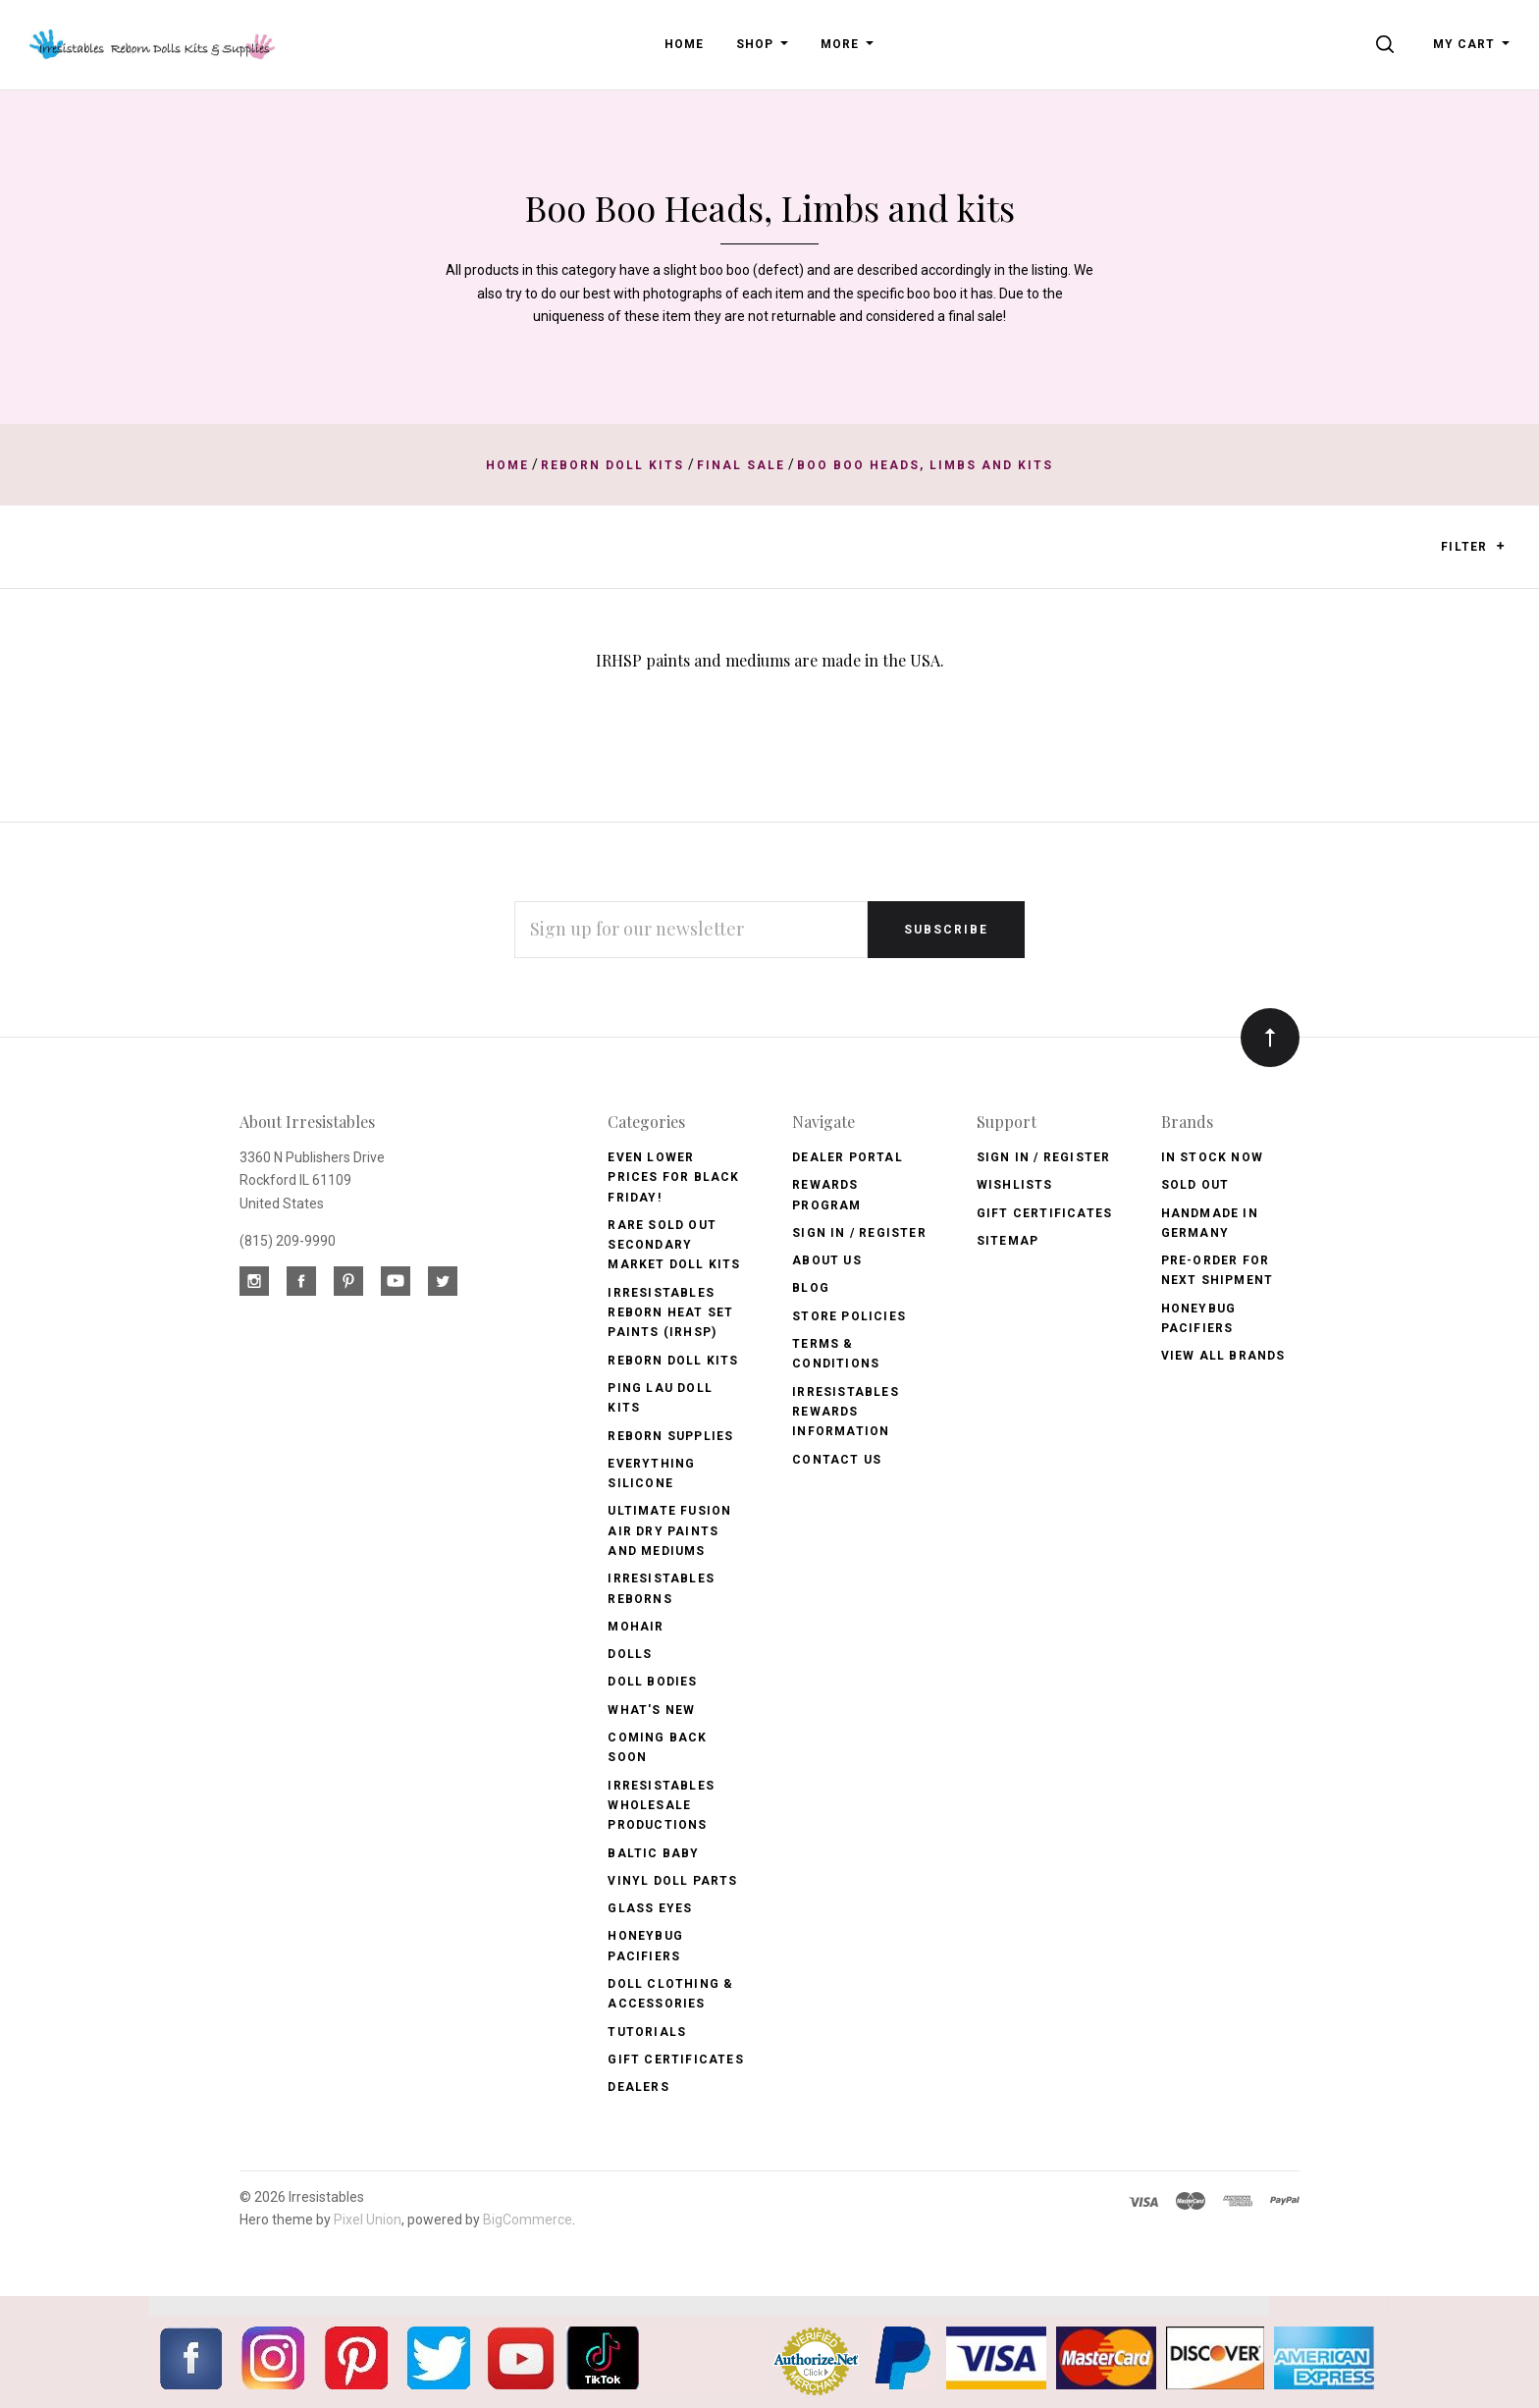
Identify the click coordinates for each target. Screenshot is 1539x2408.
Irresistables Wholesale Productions (661, 1806)
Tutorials (647, 2032)
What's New (651, 1710)
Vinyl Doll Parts (672, 1881)
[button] (1500, 546)
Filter (1473, 547)
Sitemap (1007, 1241)
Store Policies (849, 1316)
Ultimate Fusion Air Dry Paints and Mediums (669, 1531)
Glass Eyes (650, 1908)
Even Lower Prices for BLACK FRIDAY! (673, 1177)
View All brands (1223, 1356)
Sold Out (1195, 1185)
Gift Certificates (675, 2059)
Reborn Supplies (670, 1436)
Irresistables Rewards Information (845, 1412)
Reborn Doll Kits (673, 1360)
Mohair (635, 1626)
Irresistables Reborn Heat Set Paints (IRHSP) (670, 1313)
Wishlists (1015, 1185)
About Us (827, 1260)
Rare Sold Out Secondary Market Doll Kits (674, 1245)
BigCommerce (527, 2219)
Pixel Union (367, 2219)
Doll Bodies (652, 1681)
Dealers (638, 2087)
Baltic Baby (653, 1853)
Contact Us (836, 1460)
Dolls (630, 1654)
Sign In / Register (859, 1233)
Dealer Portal (847, 1157)
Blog (810, 1288)
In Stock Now (1212, 1157)
